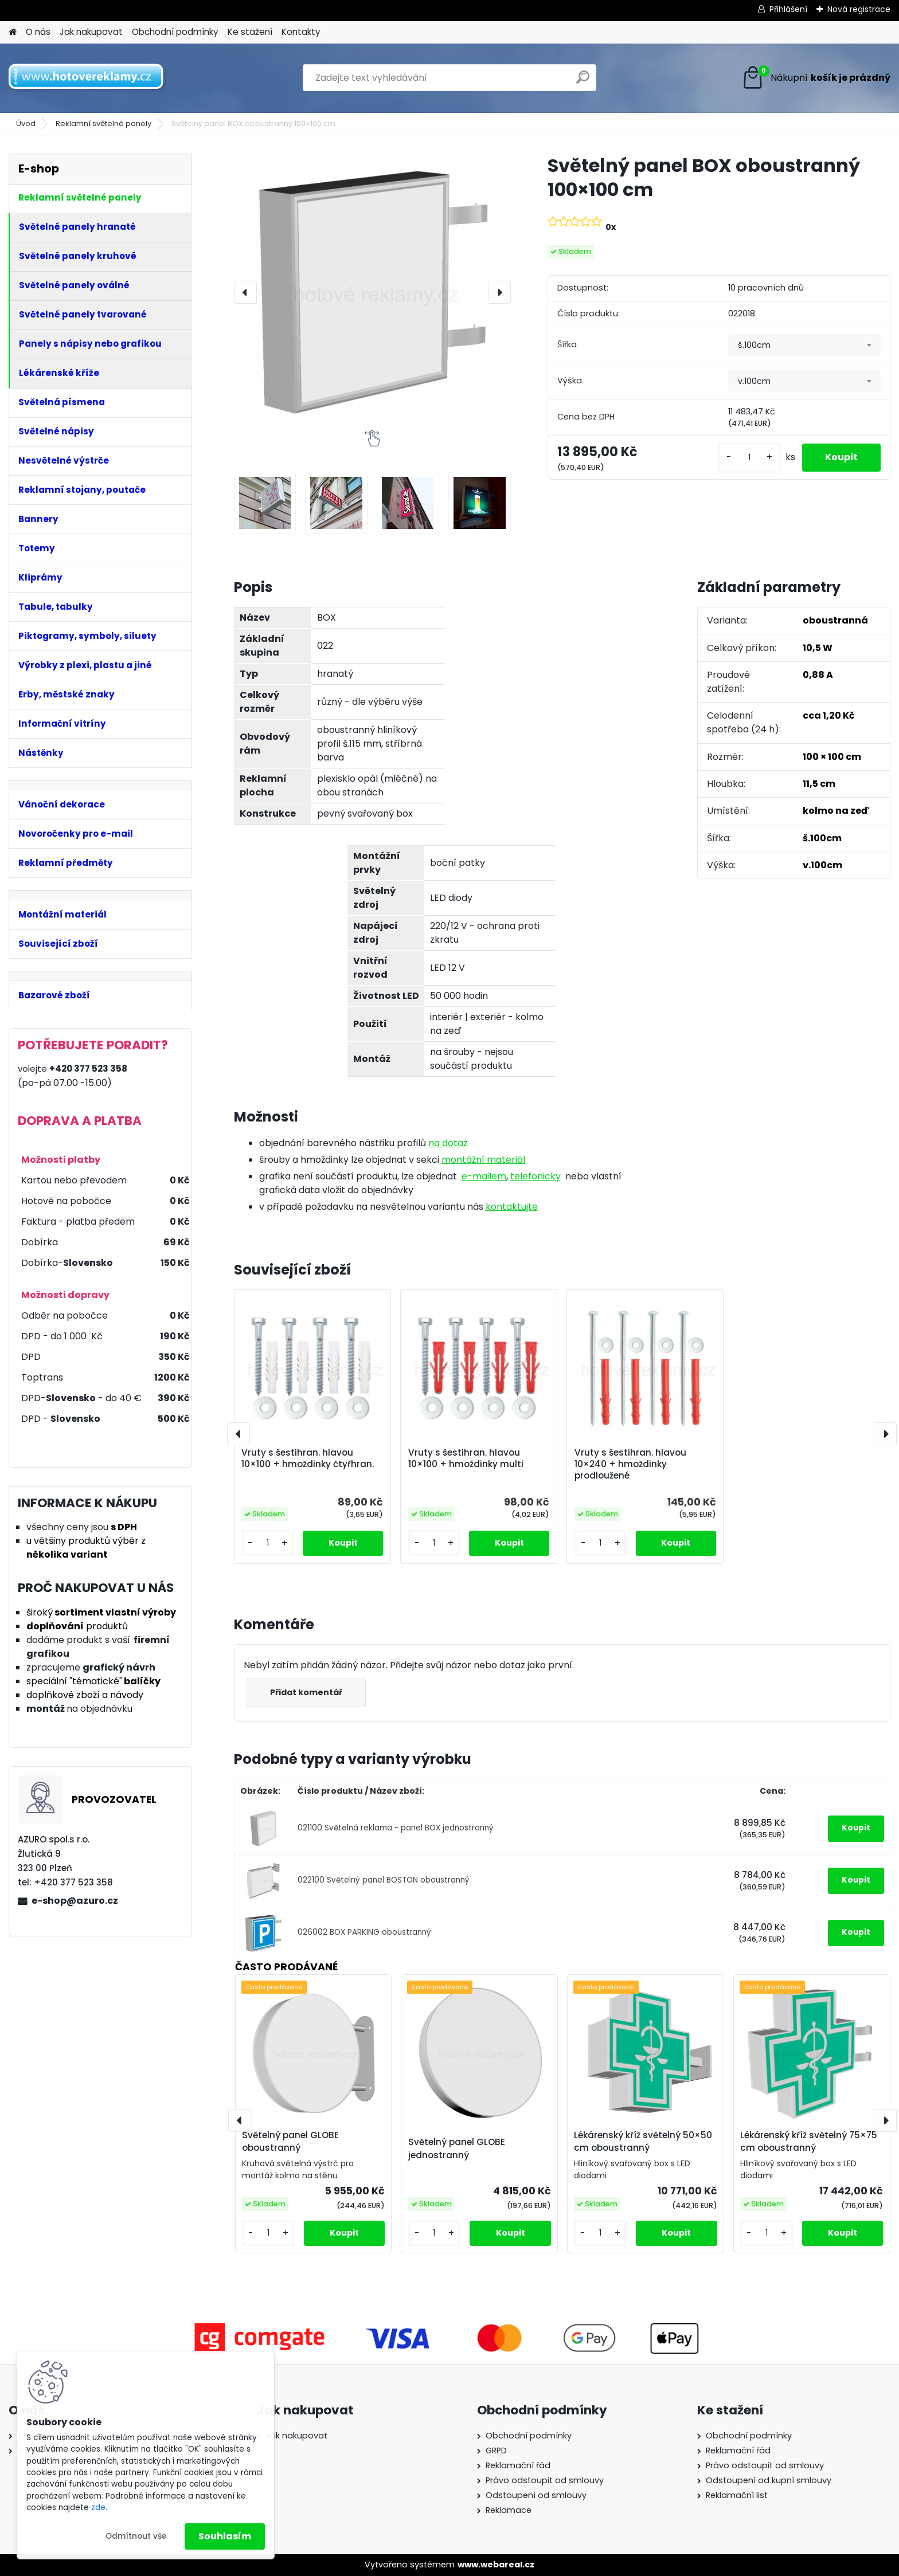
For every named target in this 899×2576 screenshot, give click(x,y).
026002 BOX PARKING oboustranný (364, 1932)
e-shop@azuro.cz (75, 1900)
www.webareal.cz (496, 2564)
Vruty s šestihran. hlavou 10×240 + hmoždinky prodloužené (630, 1464)
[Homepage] (13, 32)
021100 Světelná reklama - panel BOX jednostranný (396, 1827)
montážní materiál (483, 1159)
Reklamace (508, 2510)
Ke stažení (250, 32)
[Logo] (87, 78)
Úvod (26, 123)
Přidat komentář (306, 1692)
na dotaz (448, 1143)
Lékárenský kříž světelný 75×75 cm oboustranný (808, 2141)
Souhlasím (224, 2536)
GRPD (496, 2450)
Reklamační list (737, 2495)
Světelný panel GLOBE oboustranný (290, 2141)
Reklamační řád (518, 2465)
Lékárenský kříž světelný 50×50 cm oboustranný (643, 2141)
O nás (38, 32)
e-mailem (484, 1176)
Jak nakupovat (91, 32)
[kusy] (749, 458)
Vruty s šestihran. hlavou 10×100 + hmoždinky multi (465, 1458)
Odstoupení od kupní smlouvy (768, 2480)
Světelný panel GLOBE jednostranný (456, 2148)
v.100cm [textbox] (754, 381)
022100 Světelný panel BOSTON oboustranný (384, 1880)
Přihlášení (788, 9)
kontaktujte (512, 1206)
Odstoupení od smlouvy (536, 2495)
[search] (582, 81)
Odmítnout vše (135, 2536)
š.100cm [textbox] (754, 345)
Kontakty (301, 32)
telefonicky (535, 1176)
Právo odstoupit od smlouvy (545, 2480)
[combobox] (804, 345)
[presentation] (245, 292)
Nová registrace (858, 9)
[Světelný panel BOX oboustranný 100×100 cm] (372, 292)
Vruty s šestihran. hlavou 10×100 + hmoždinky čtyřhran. (307, 1458)
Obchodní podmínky (175, 32)
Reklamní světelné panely (103, 123)
